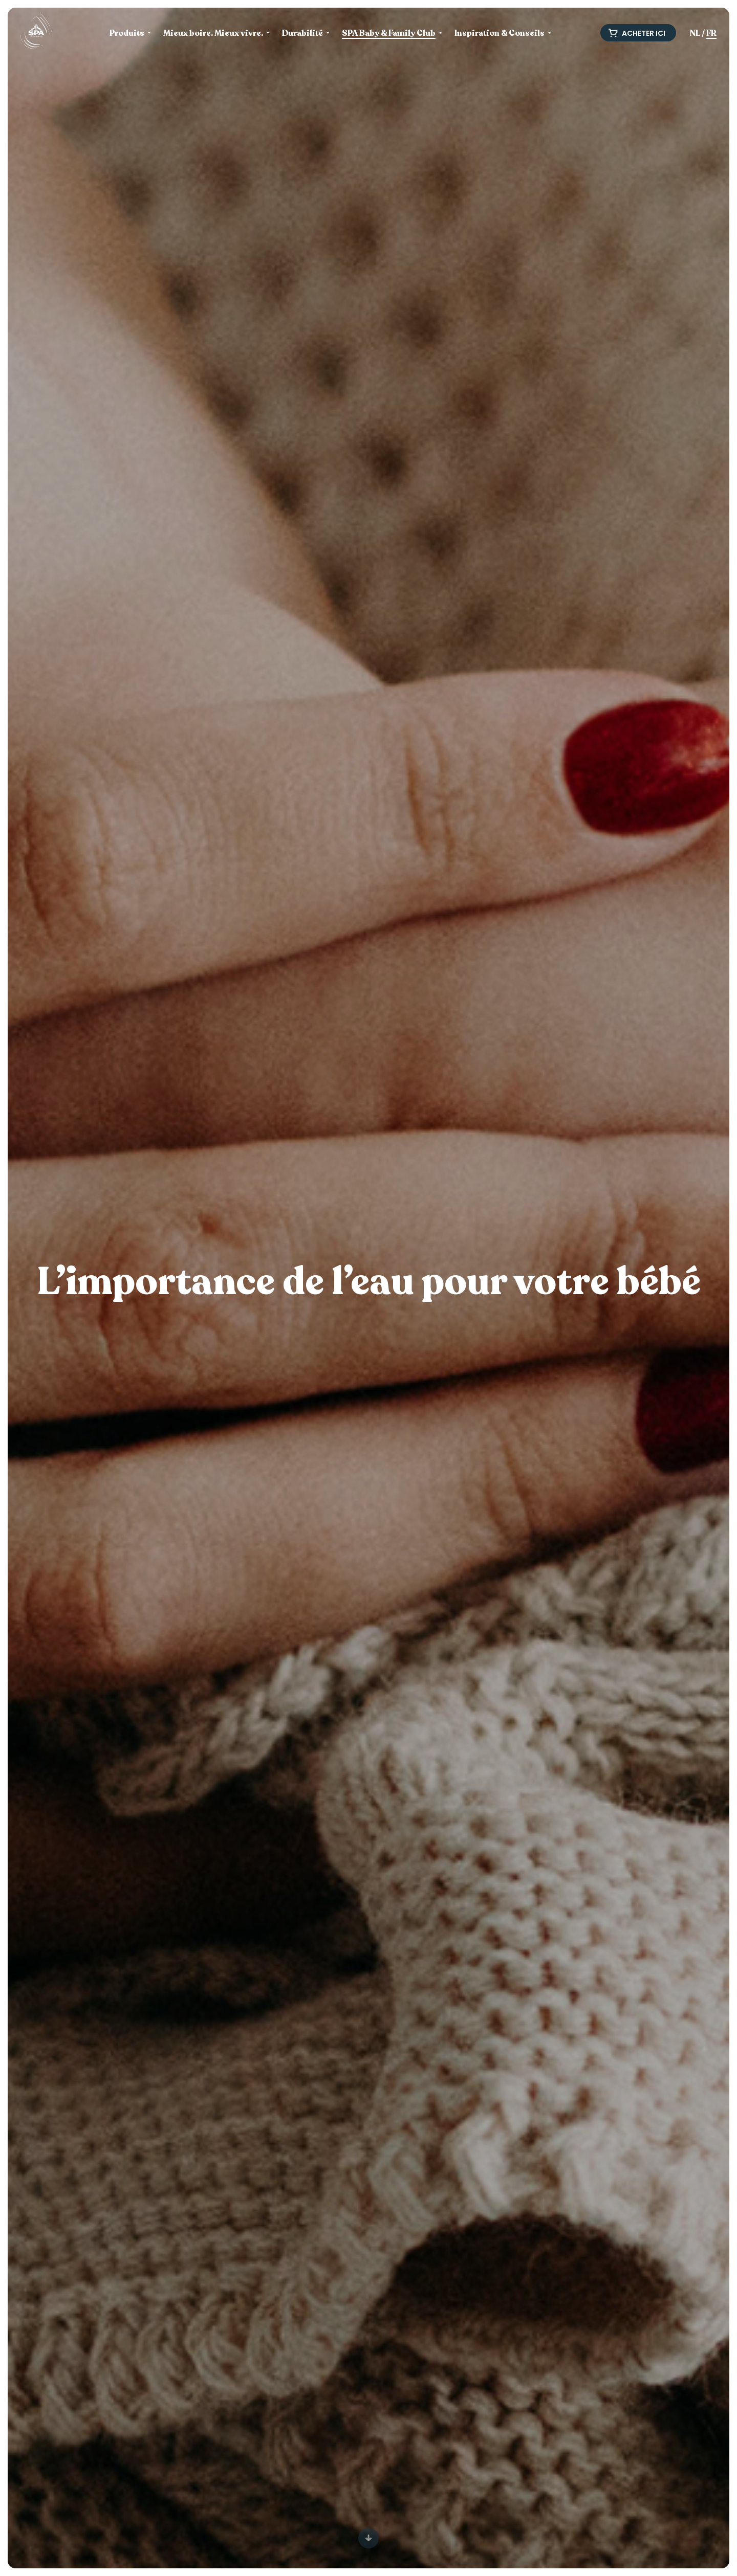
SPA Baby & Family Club (389, 34)
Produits (127, 34)
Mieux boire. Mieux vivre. (213, 34)
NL (695, 33)
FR (711, 33)
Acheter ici (637, 33)
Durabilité (302, 34)
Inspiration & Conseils (499, 34)
